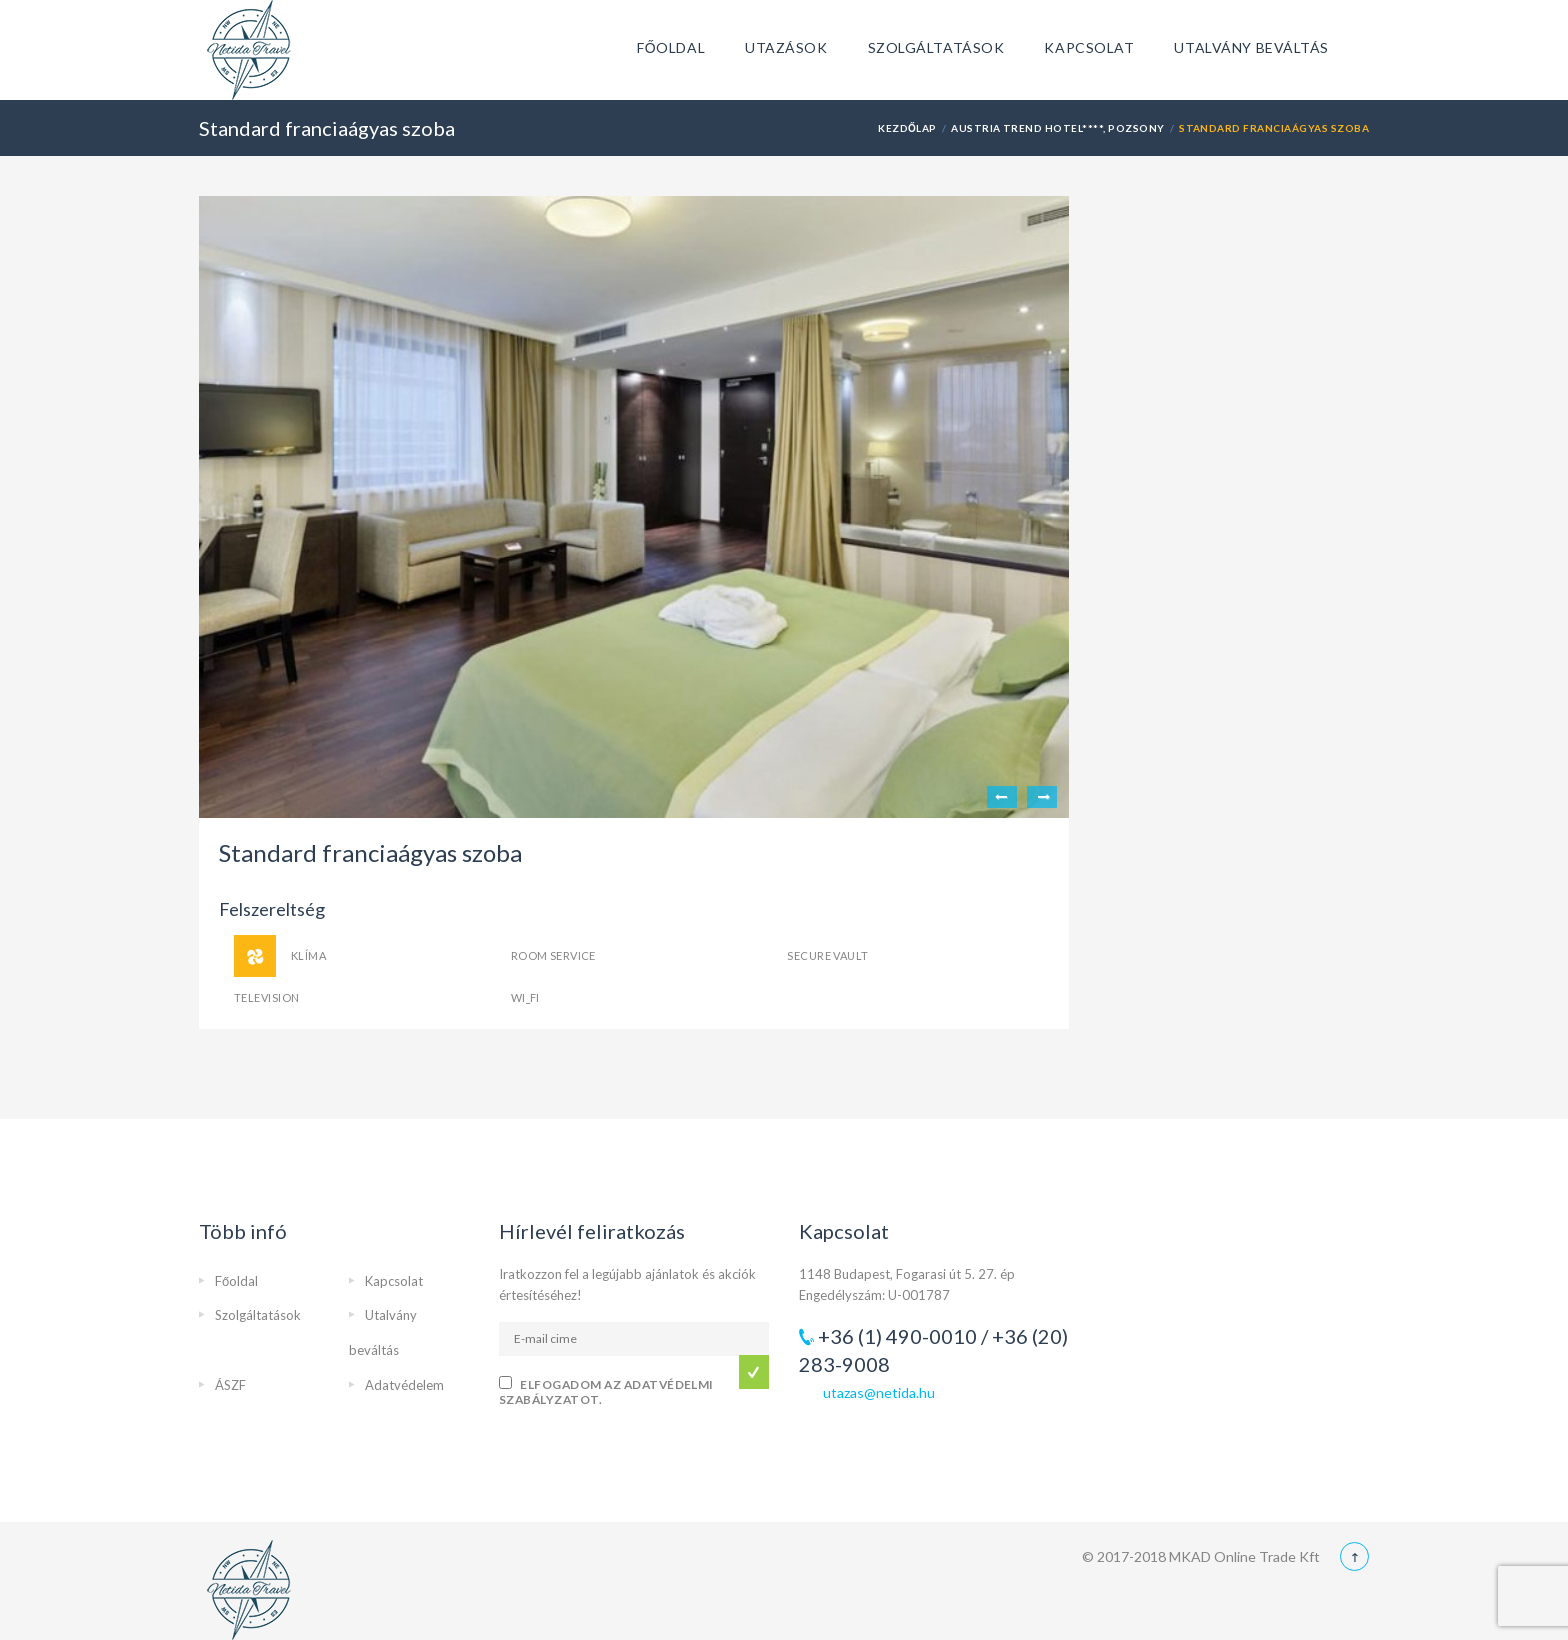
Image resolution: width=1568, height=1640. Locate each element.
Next (1042, 797)
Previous (1002, 797)
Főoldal (671, 47)
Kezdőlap (907, 128)
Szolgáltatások (936, 47)
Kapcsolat (1089, 47)
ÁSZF (230, 1385)
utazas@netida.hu (879, 1392)
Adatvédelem (404, 1385)
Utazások (786, 47)
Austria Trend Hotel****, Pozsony (1057, 128)
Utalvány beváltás (1251, 47)
